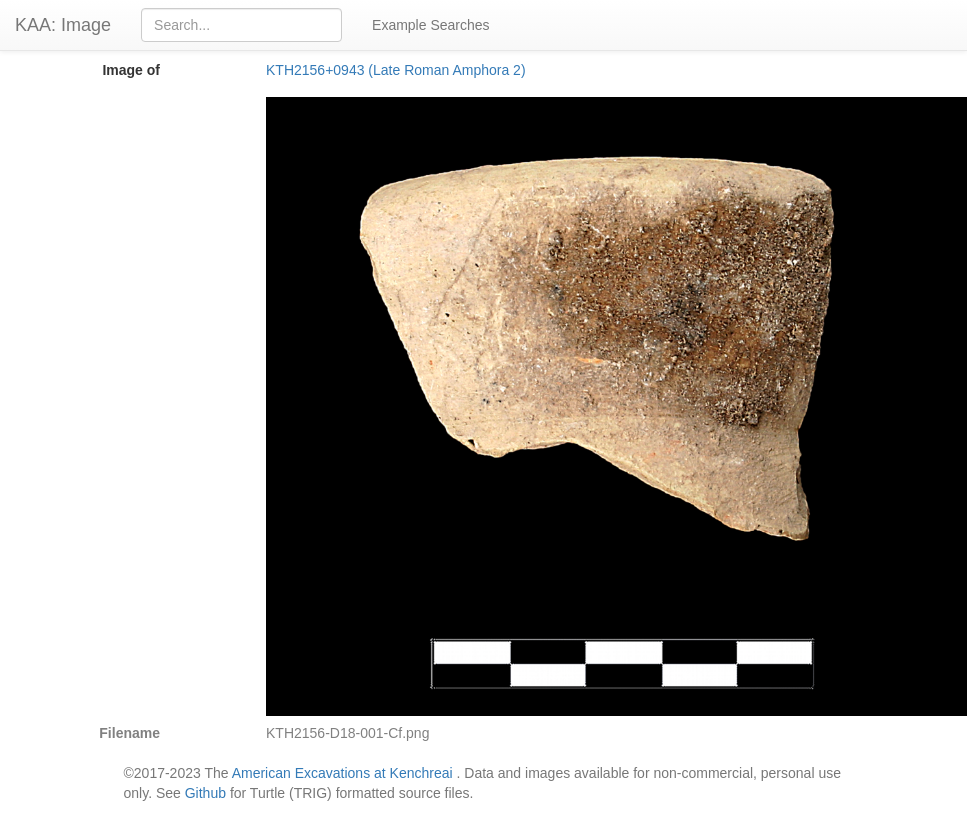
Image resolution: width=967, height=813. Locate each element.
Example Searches (431, 25)
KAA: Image (63, 25)
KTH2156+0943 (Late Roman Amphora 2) (396, 70)
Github (205, 793)
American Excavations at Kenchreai (342, 773)
